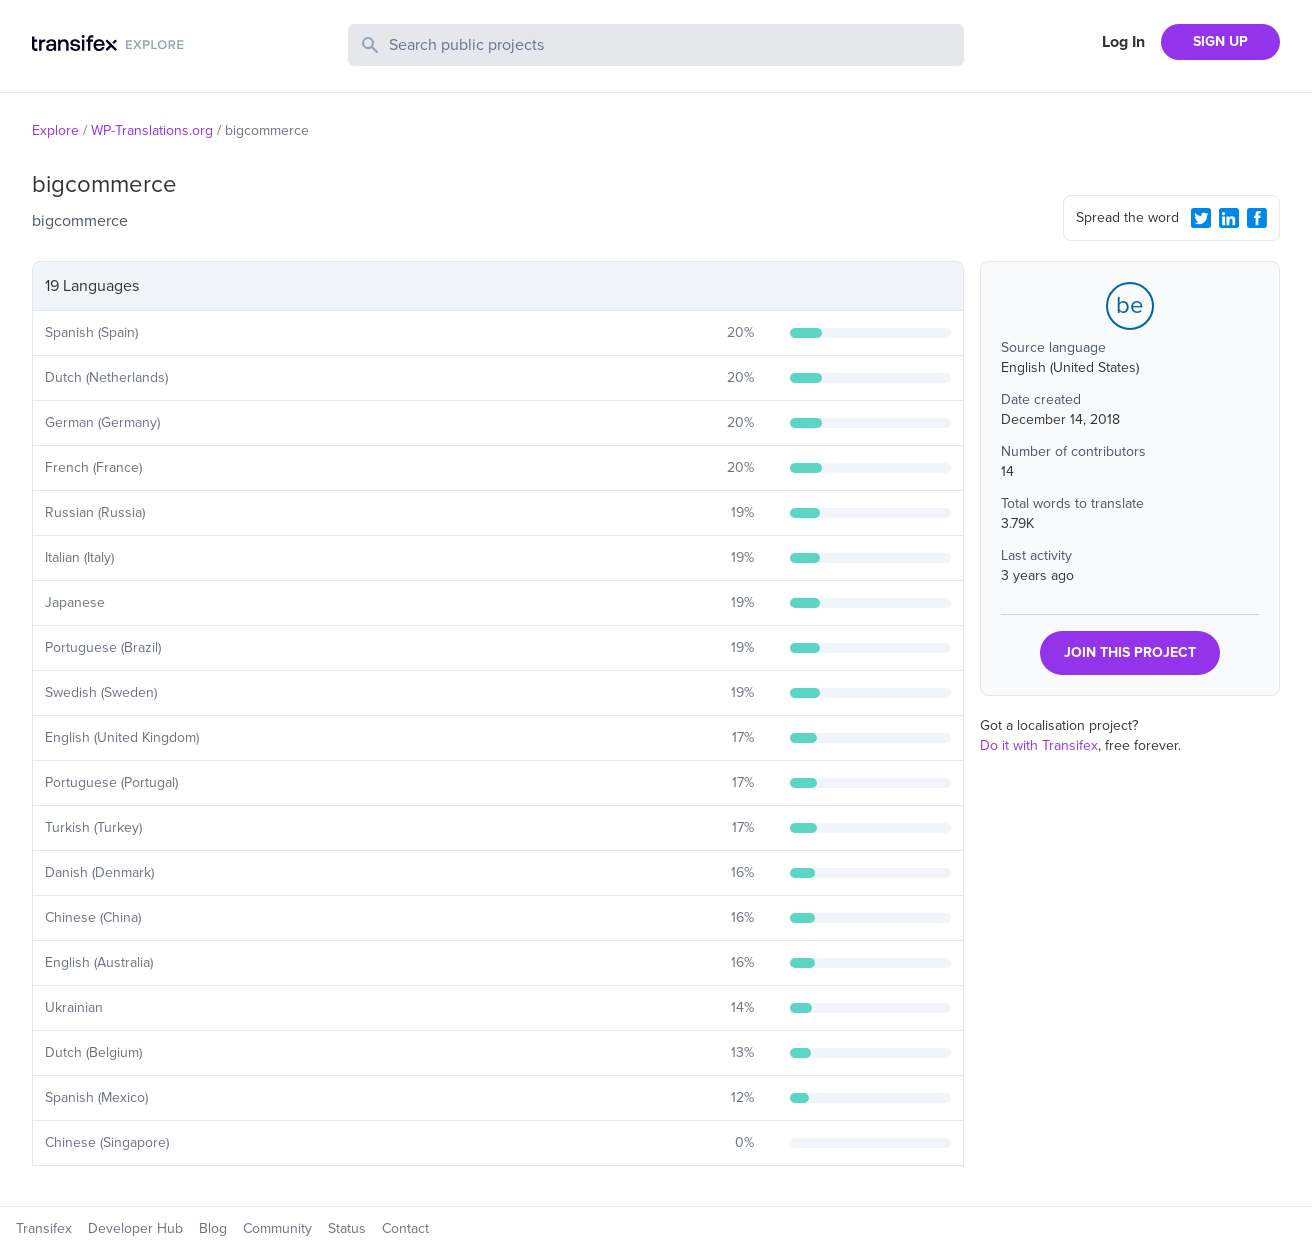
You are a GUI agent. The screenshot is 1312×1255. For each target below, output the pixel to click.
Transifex (44, 1228)
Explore (55, 130)
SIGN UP (1220, 41)
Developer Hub (135, 1228)
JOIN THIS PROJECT (1130, 652)
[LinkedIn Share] (1229, 218)
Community (277, 1228)
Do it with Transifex (1039, 745)
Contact (405, 1228)
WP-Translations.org (152, 130)
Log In (1123, 42)
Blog (213, 1228)
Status (347, 1228)
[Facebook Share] (1257, 218)
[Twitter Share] (1201, 218)
